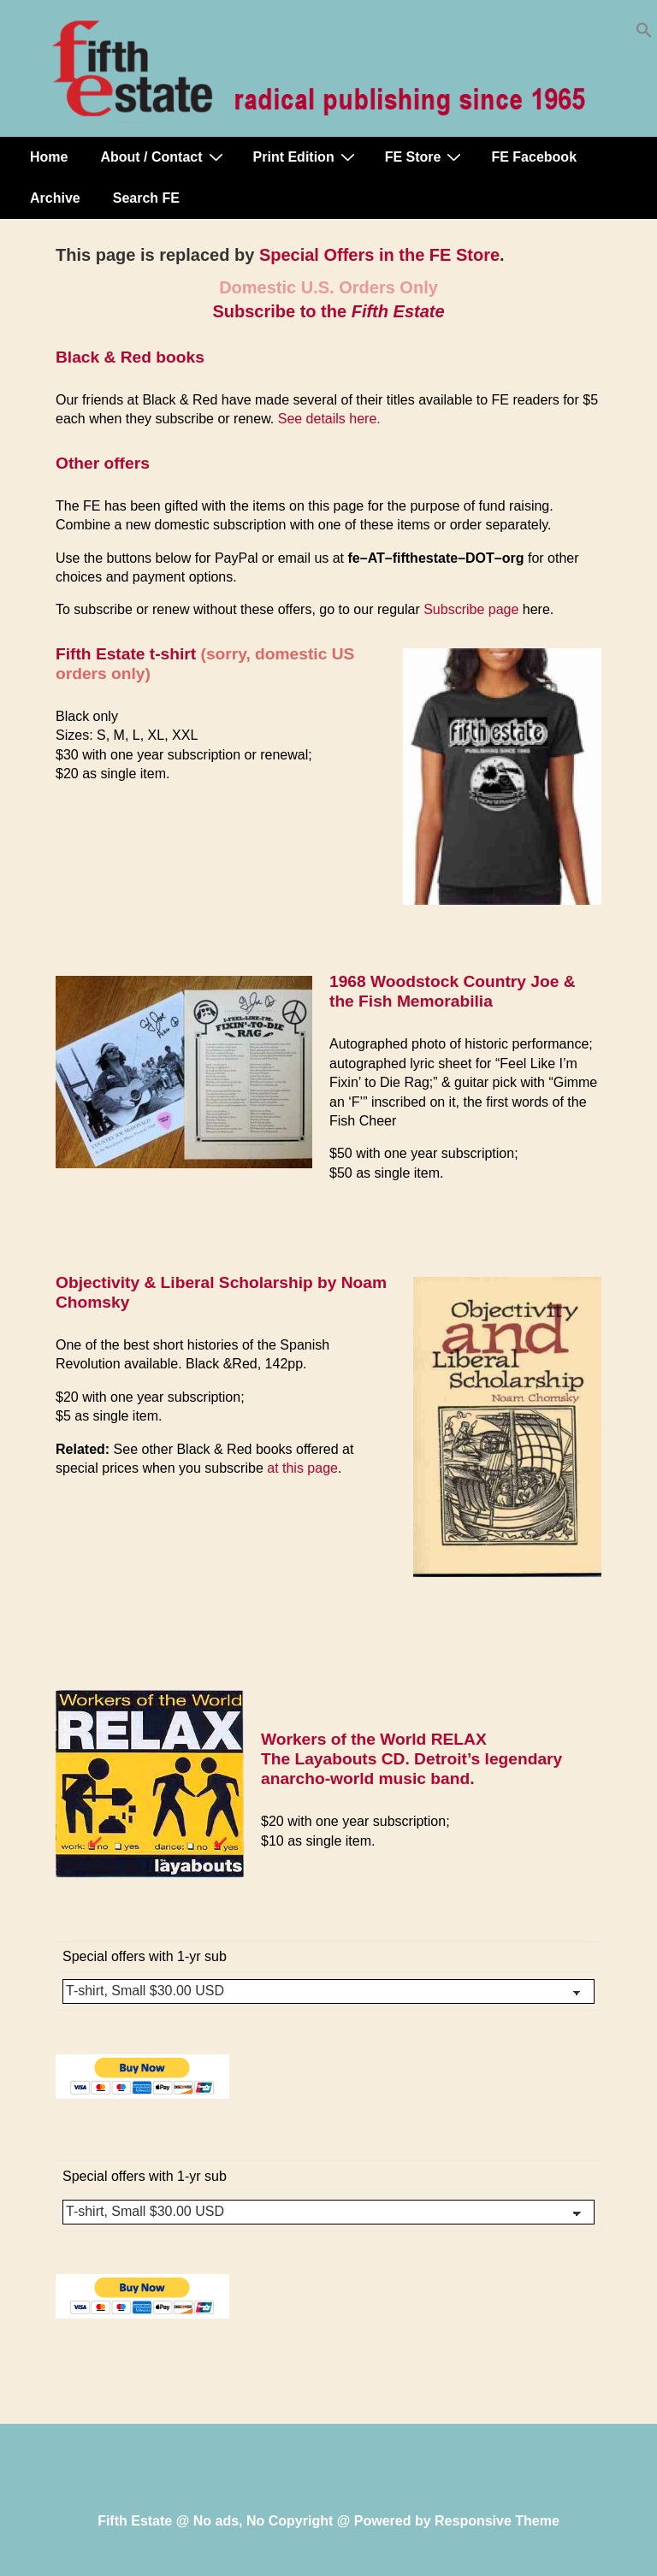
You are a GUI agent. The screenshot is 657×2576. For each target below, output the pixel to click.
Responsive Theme (497, 2521)
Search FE (146, 198)
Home (49, 157)
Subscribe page (470, 609)
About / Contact (163, 156)
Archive (55, 198)
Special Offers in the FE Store (379, 254)
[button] (644, 34)
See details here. (329, 418)
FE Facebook (534, 157)
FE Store (425, 156)
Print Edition (306, 156)
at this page (302, 1468)
